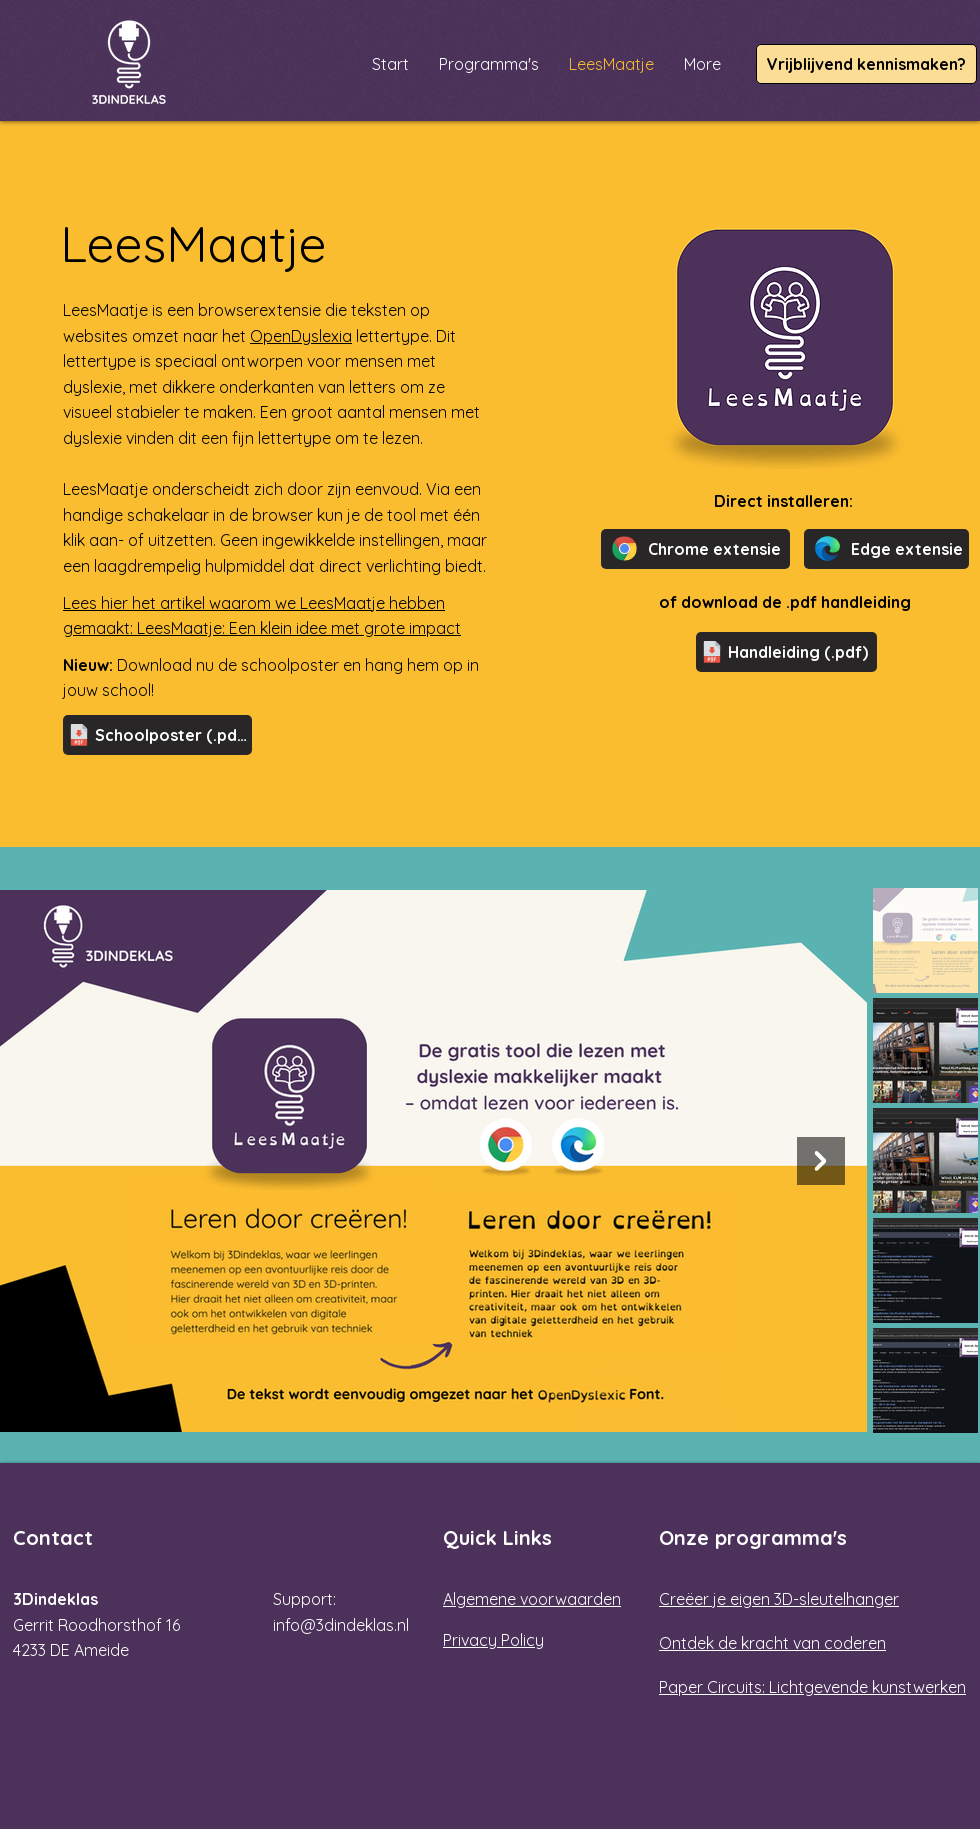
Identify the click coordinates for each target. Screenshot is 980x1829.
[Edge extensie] (886, 549)
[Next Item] (821, 1161)
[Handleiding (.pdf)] (786, 652)
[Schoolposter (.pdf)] (157, 735)
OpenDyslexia (301, 336)
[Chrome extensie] (695, 549)
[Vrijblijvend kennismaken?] (866, 64)
